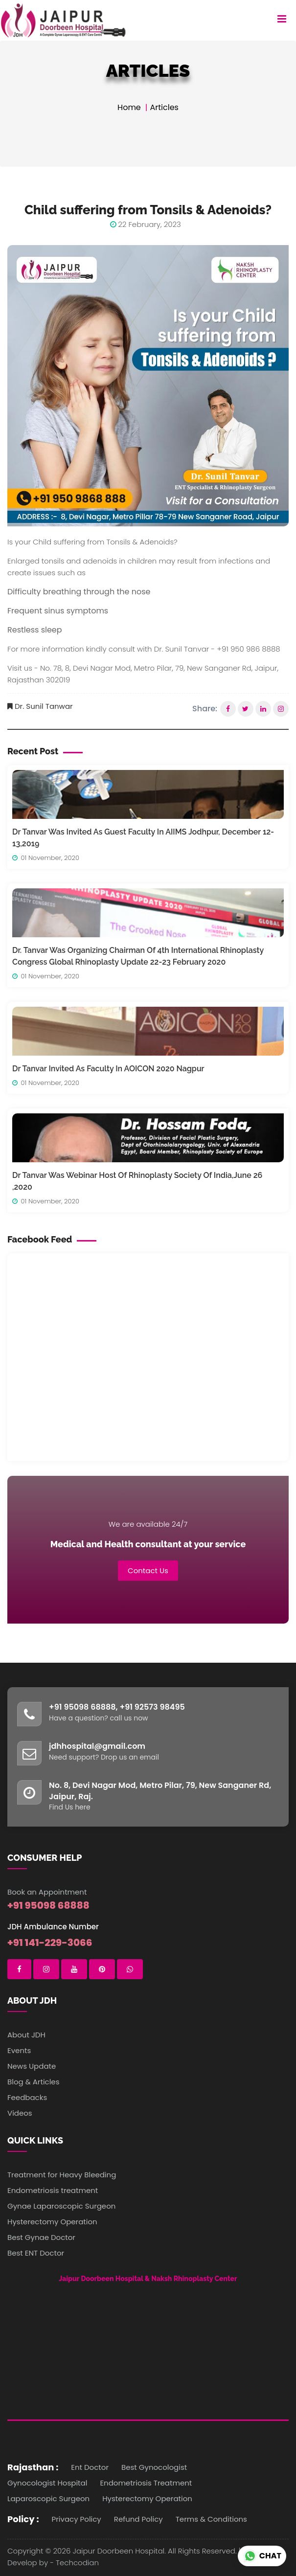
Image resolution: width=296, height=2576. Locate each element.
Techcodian (77, 2562)
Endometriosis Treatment (146, 2483)
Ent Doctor (90, 2467)
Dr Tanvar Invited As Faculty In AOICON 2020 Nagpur (108, 1068)
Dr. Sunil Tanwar (44, 706)
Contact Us (148, 1570)
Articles (164, 107)
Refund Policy (138, 2519)
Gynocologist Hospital (47, 2483)
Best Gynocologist (154, 2467)
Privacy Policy (76, 2519)
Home (129, 107)
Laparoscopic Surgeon (48, 2498)
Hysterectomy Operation (147, 2498)
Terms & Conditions (211, 2519)
